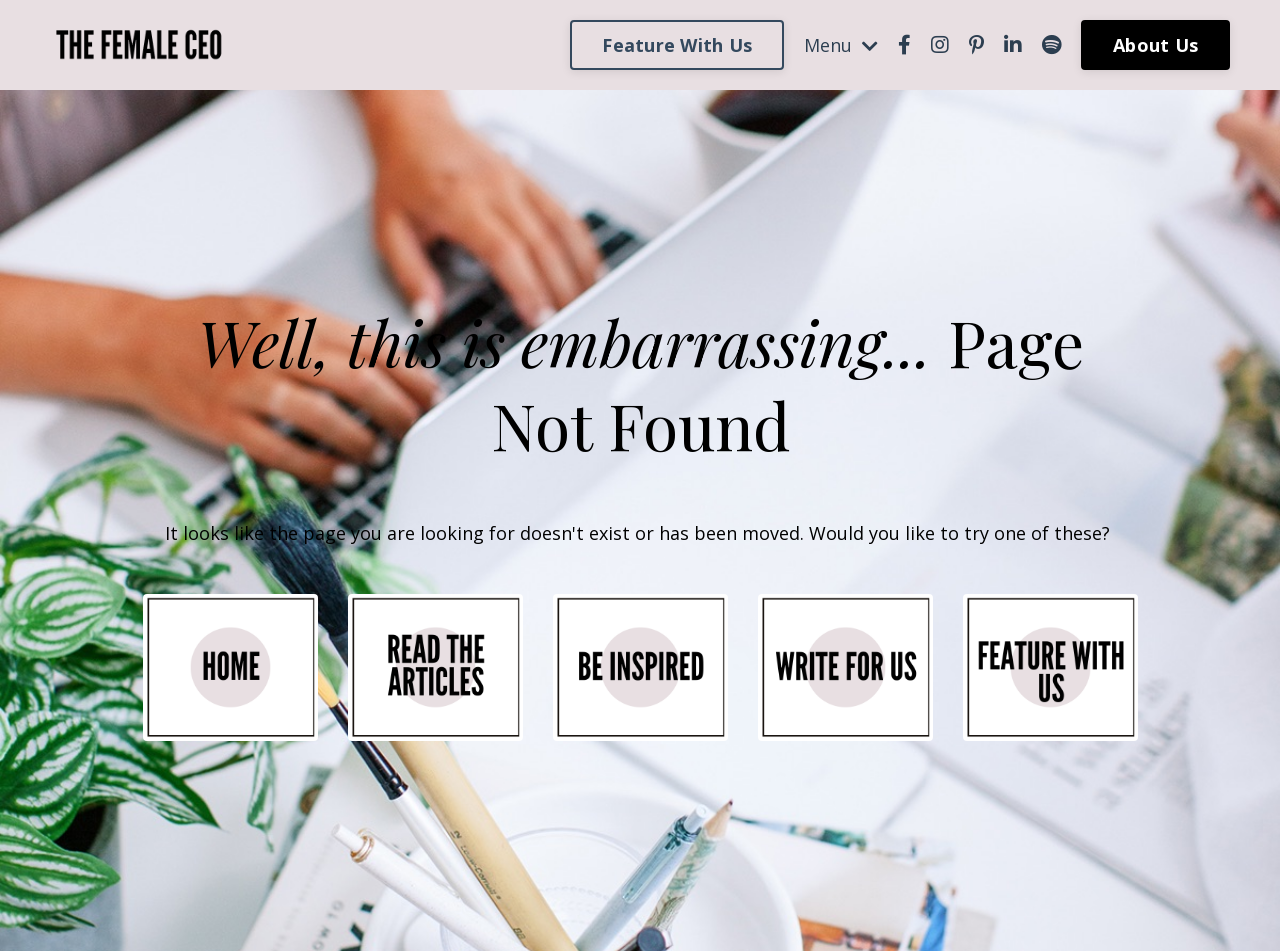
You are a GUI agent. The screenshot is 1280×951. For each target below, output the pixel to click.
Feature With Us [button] (677, 45)
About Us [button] (1155, 45)
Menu (841, 45)
